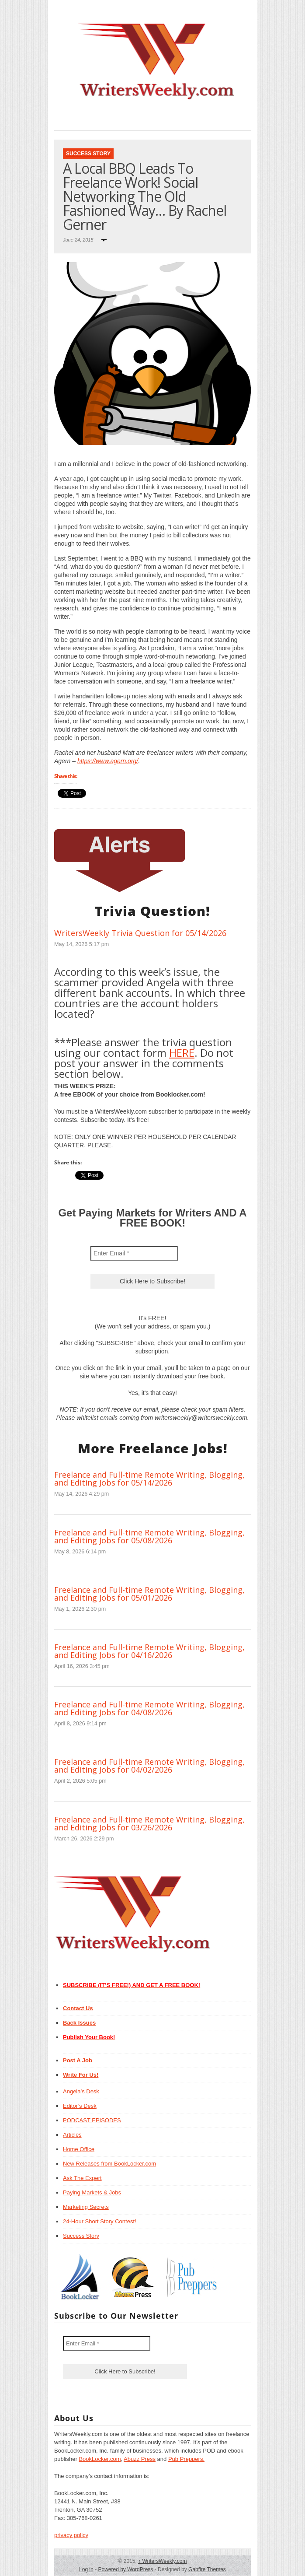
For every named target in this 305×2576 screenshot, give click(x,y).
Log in (86, 2569)
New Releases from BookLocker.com (109, 2163)
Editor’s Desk (80, 2106)
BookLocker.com (100, 2459)
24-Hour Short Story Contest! (99, 2221)
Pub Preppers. (186, 2459)
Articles (72, 2134)
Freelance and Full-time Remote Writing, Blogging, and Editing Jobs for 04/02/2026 (149, 1765)
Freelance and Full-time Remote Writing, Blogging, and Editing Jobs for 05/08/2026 (149, 1536)
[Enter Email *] (134, 1253)
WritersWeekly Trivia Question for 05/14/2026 (140, 933)
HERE (181, 1052)
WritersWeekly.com (162, 2561)
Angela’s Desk (81, 2091)
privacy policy (71, 2535)
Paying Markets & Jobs (92, 2192)
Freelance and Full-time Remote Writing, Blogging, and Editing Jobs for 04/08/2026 (149, 1708)
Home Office (78, 2149)
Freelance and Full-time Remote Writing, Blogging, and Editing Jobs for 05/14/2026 (149, 1478)
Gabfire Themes (207, 2569)
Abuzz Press (140, 2459)
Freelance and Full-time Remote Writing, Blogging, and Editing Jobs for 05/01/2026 (149, 1593)
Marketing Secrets (86, 2207)
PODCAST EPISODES (92, 2120)
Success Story (88, 154)
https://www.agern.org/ (107, 760)
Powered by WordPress (125, 2569)
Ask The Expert (82, 2178)
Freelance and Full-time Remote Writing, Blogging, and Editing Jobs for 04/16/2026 (149, 1651)
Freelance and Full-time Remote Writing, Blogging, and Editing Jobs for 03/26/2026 (149, 1823)
